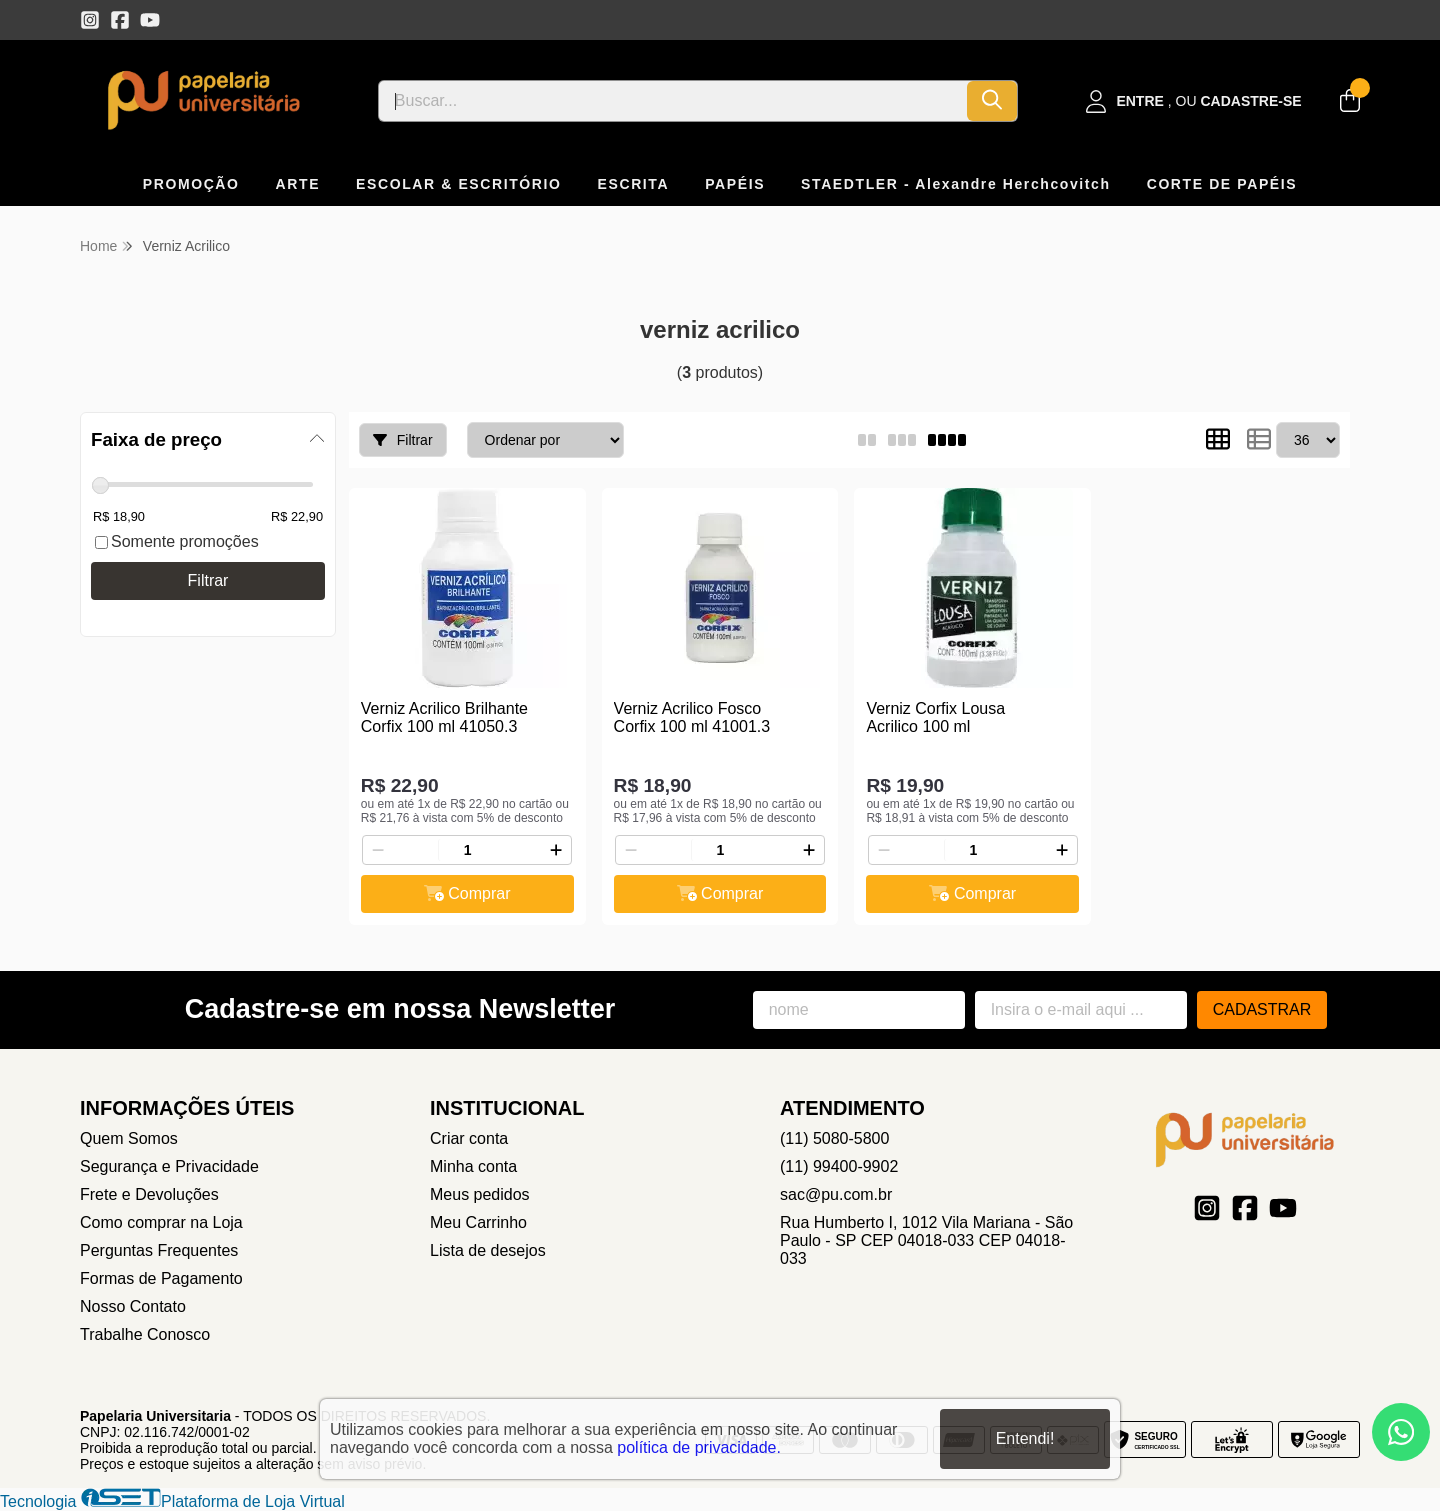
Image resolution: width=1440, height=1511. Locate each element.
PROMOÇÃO (191, 184)
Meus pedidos (480, 1194)
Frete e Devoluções (149, 1194)
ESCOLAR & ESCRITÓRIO (458, 184)
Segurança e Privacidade (169, 1166)
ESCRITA (634, 184)
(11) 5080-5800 (834, 1138)
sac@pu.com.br (836, 1194)
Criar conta (469, 1138)
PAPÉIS (735, 184)
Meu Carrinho (478, 1222)
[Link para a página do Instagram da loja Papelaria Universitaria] (90, 20)
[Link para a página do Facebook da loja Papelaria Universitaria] (120, 20)
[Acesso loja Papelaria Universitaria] (1194, 101)
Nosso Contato (133, 1306)
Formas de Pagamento (161, 1278)
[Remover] (378, 850)
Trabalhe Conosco (145, 1334)
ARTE (298, 184)
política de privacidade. (699, 1447)
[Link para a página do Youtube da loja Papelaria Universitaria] (150, 20)
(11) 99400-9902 (839, 1166)
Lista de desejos (488, 1250)
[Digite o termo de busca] (673, 101)
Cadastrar (1262, 1009)
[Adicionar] (556, 850)
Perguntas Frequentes (159, 1250)
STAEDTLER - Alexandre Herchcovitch (956, 184)
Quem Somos (129, 1138)
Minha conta (473, 1166)
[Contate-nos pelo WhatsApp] (1401, 1432)
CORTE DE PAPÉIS (1222, 184)
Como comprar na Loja (161, 1222)
